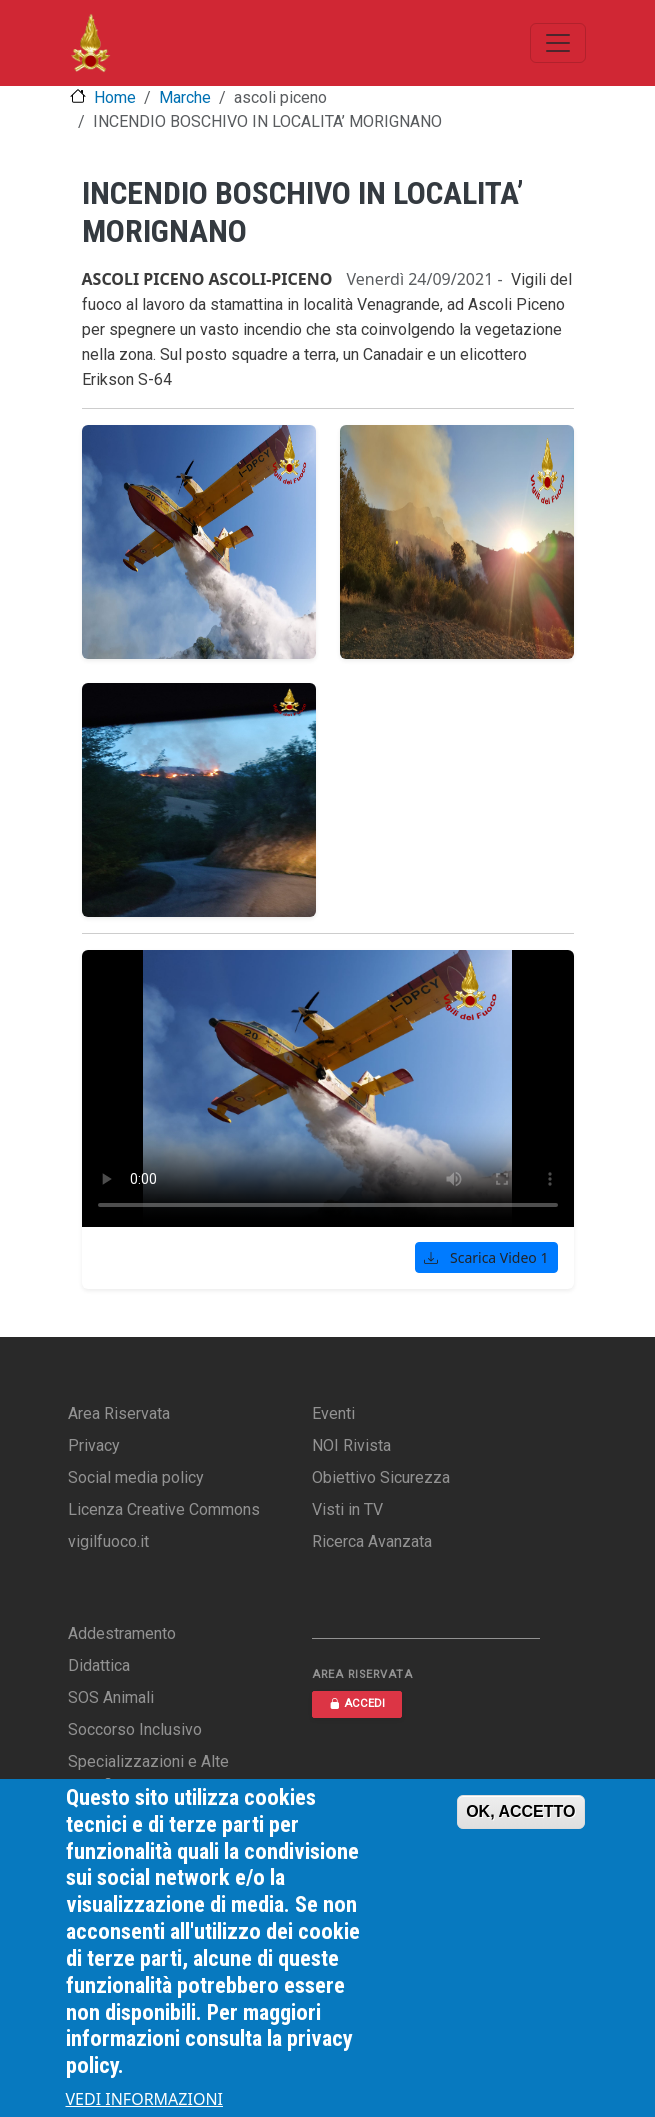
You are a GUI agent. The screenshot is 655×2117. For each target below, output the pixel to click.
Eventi (333, 1413)
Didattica (99, 1665)
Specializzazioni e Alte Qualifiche (148, 1773)
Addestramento (122, 1633)
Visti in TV (347, 1509)
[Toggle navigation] (558, 43)
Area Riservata (119, 1413)
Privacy (94, 1445)
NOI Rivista (351, 1445)
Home (115, 97)
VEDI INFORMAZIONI (145, 2099)
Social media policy (136, 1477)
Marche (185, 97)
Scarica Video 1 (486, 1257)
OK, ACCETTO (520, 1811)
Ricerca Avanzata (372, 1541)
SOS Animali (111, 1697)
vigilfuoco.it (108, 1541)
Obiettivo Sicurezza (381, 1477)
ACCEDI (357, 1703)
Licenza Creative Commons (164, 1509)
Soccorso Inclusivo (135, 1729)
